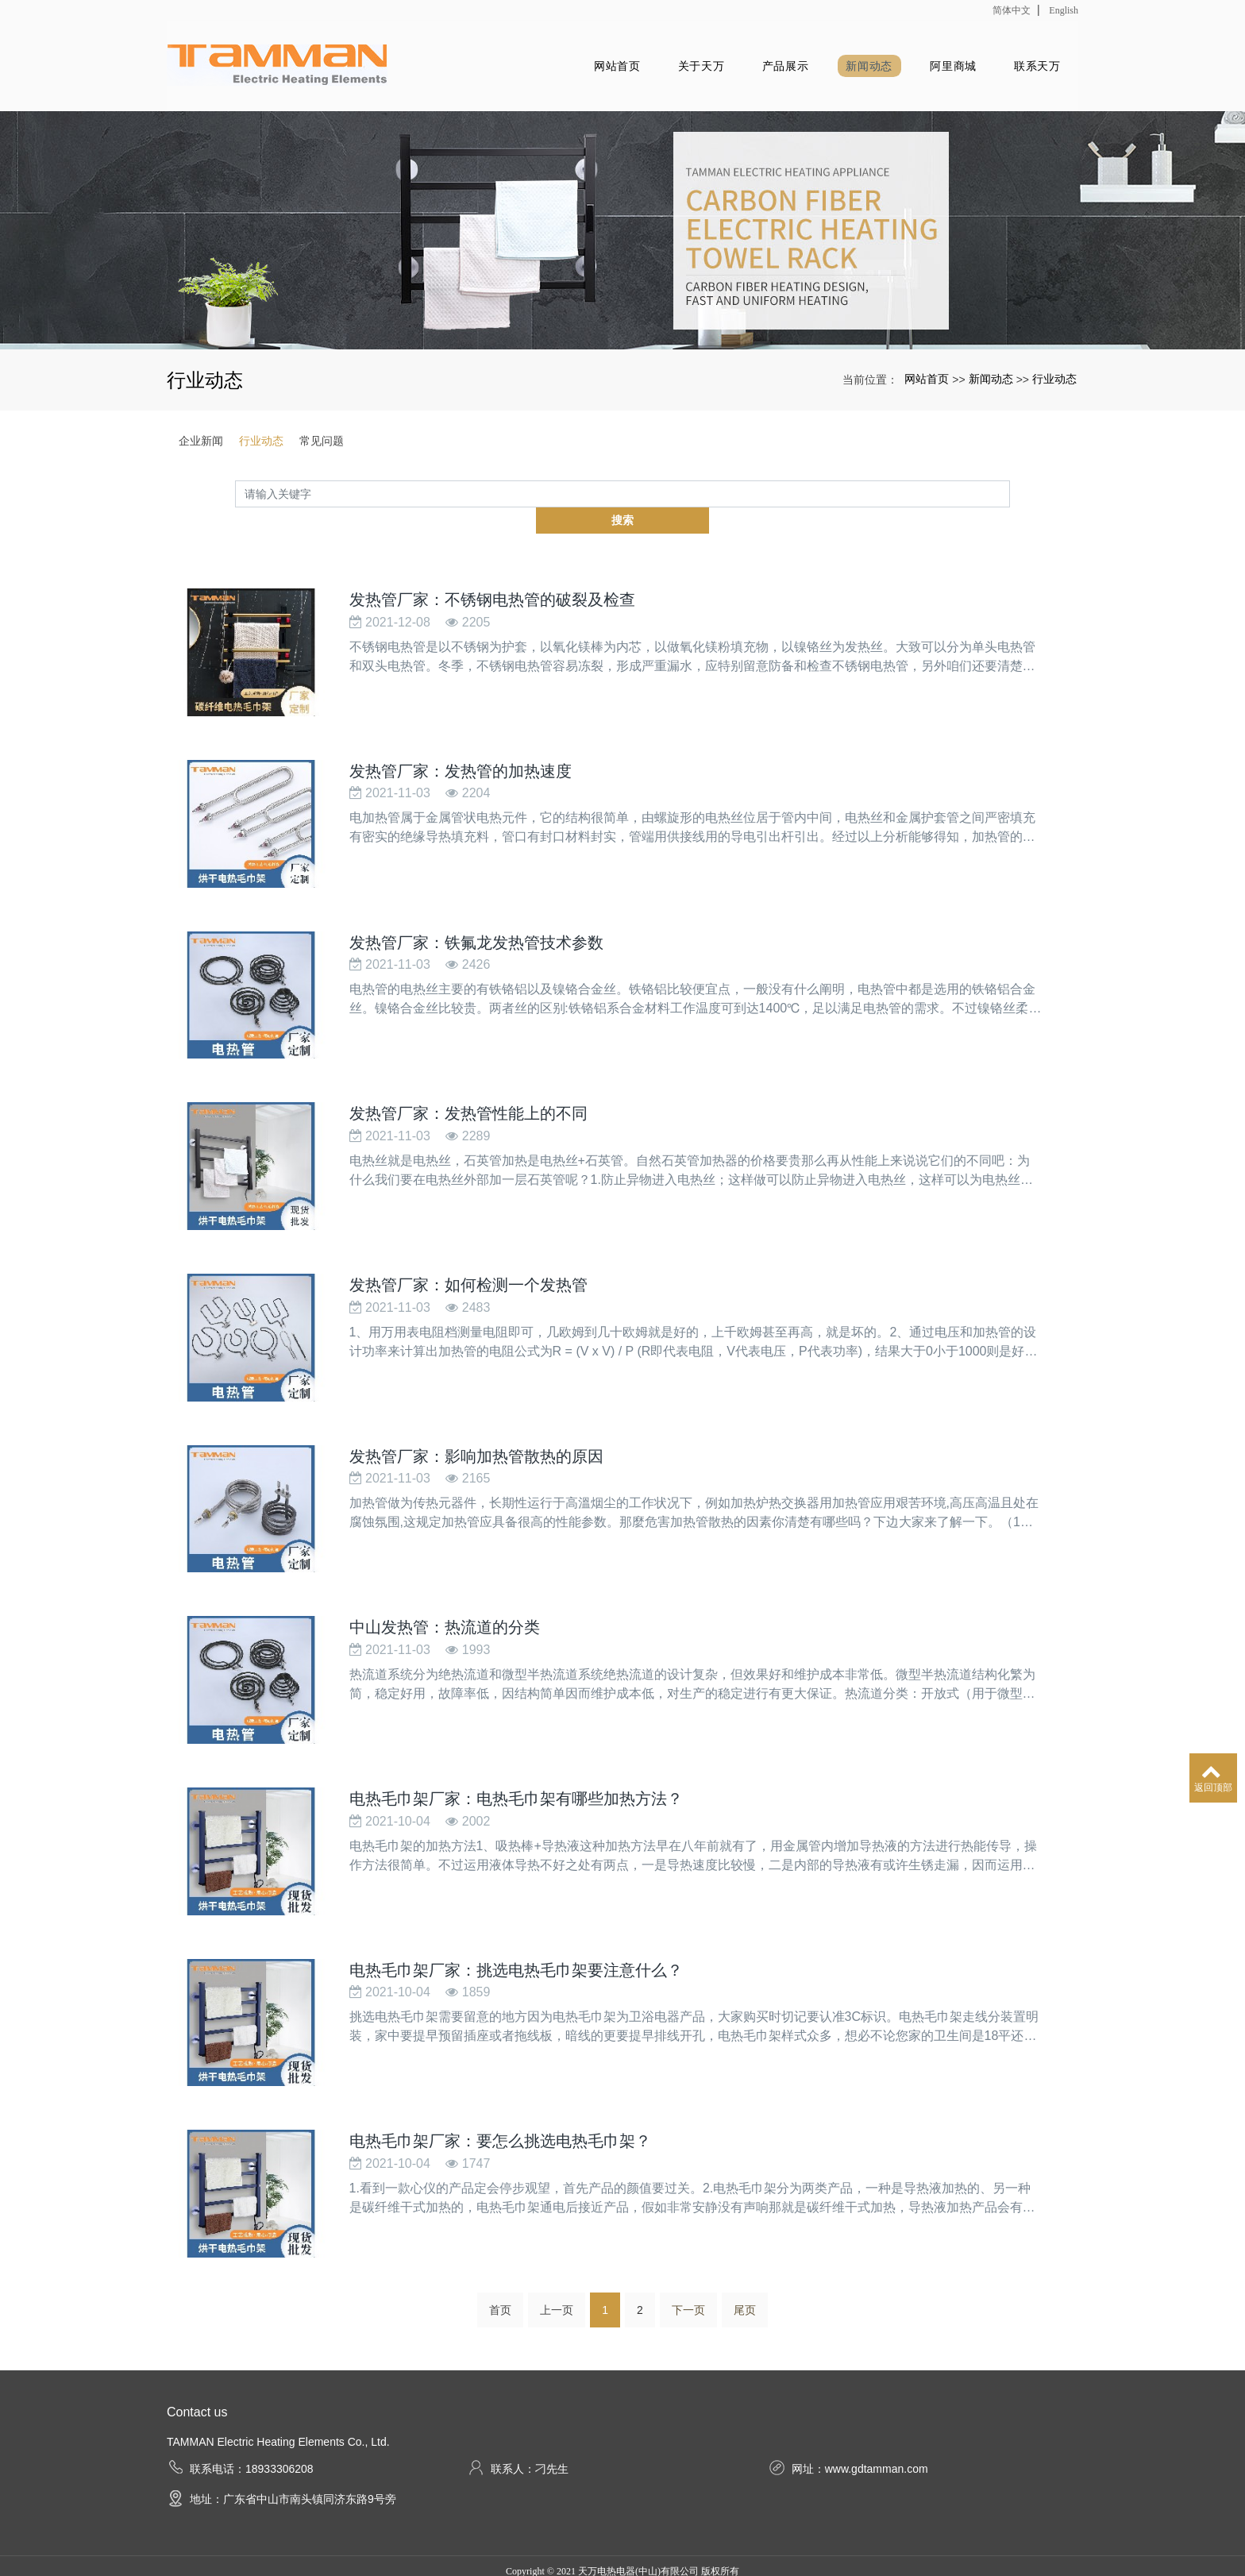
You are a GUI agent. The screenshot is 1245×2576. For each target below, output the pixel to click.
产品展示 (759, 65)
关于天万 (668, 65)
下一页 (688, 2261)
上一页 (556, 2261)
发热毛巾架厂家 (565, 2541)
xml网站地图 (734, 2541)
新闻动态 (850, 65)
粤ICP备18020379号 (623, 2560)
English (1063, 10)
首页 (500, 2261)
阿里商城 (941, 65)
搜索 (1010, 492)
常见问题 (321, 439)
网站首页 (576, 65)
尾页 (745, 2261)
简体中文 (1012, 10)
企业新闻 (201, 439)
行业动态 (1054, 377)
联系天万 (1032, 65)
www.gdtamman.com (876, 2420)
